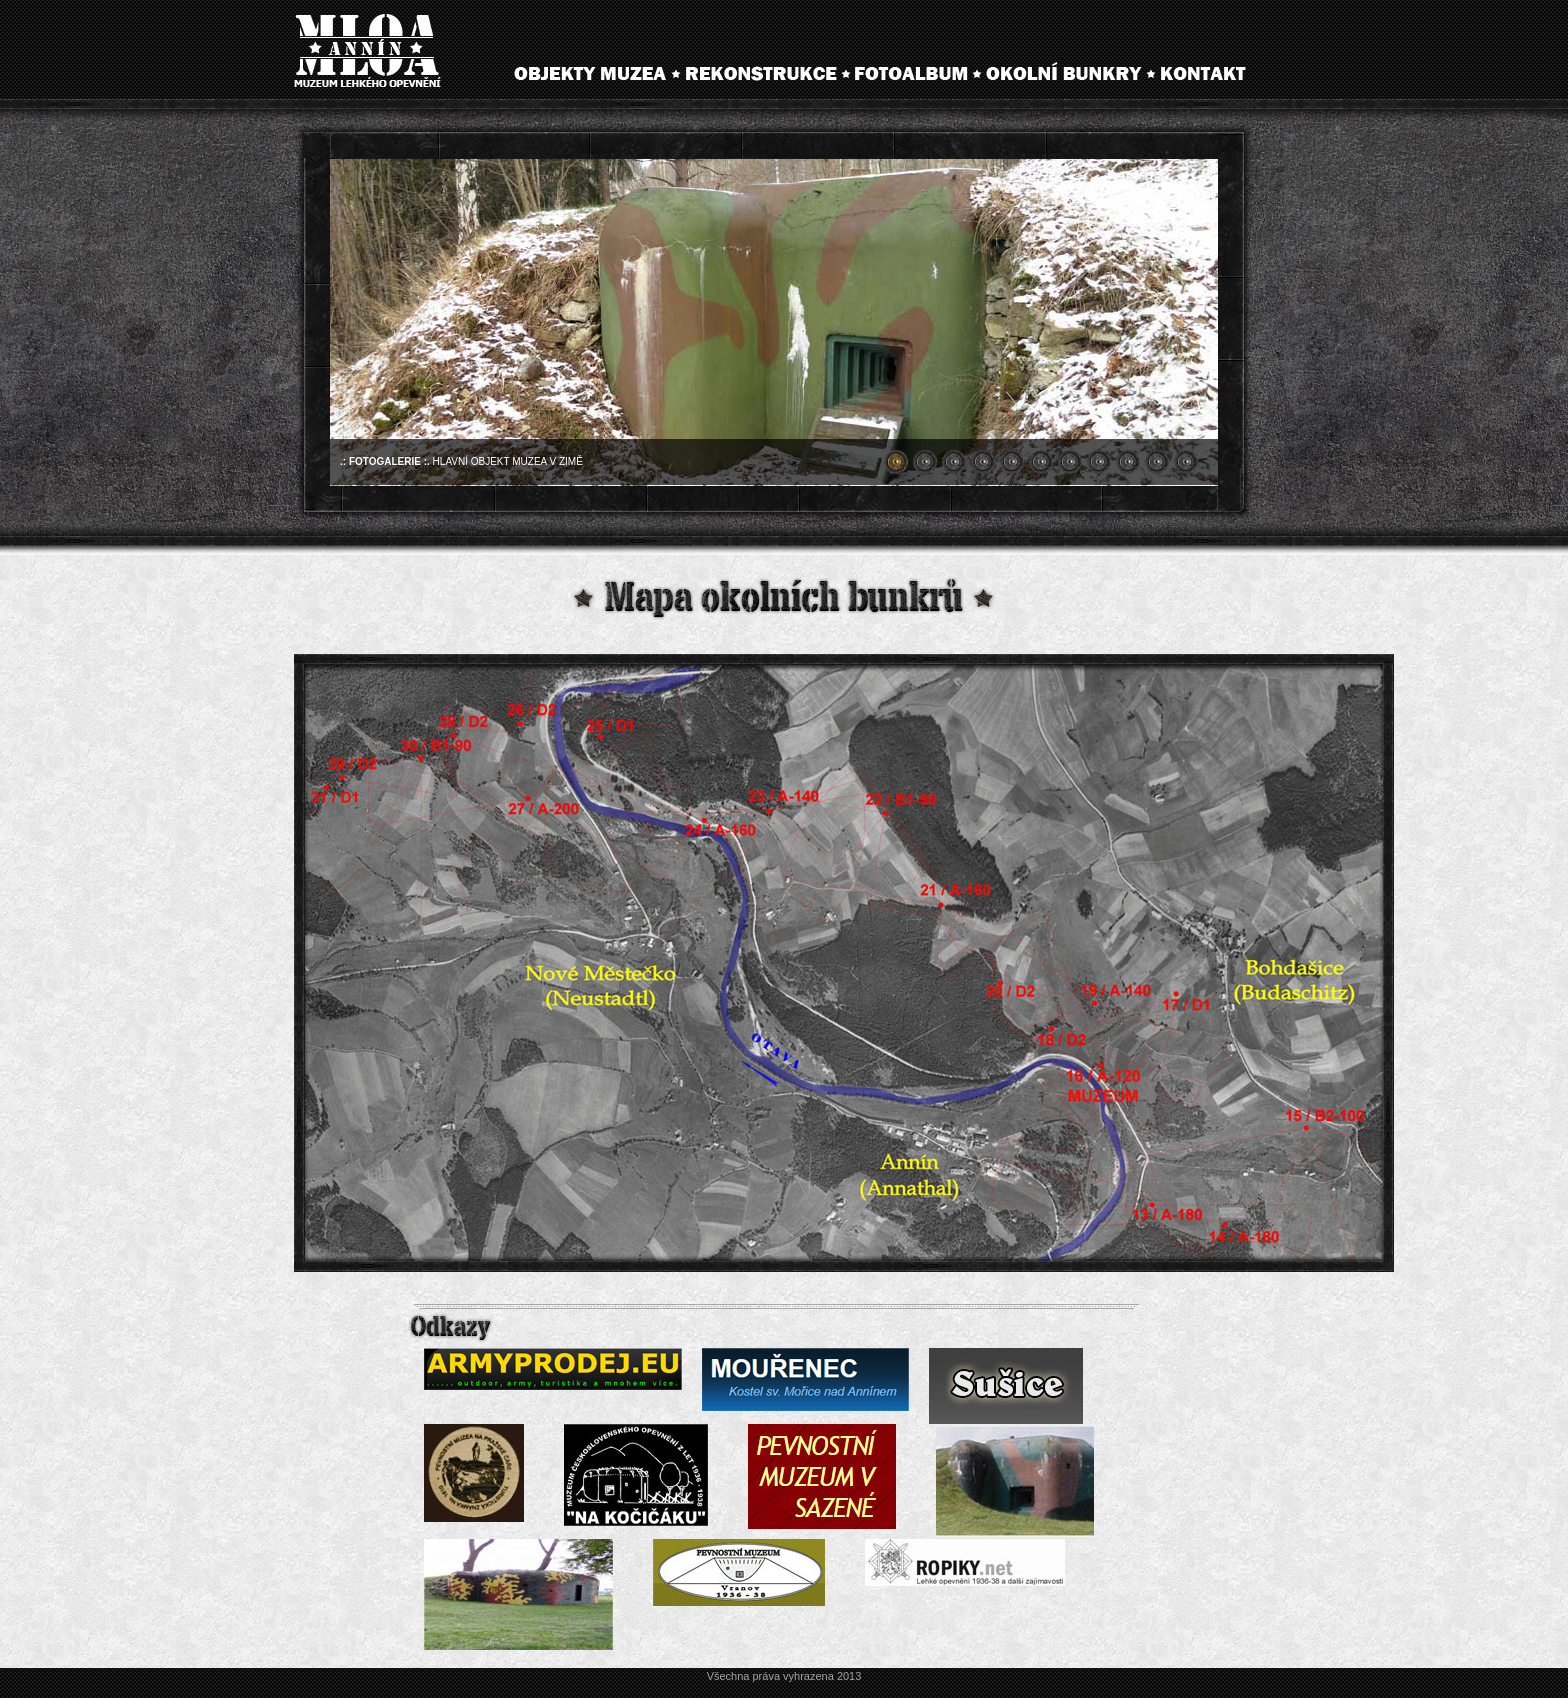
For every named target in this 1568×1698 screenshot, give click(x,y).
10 (1157, 462)
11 (1186, 462)
